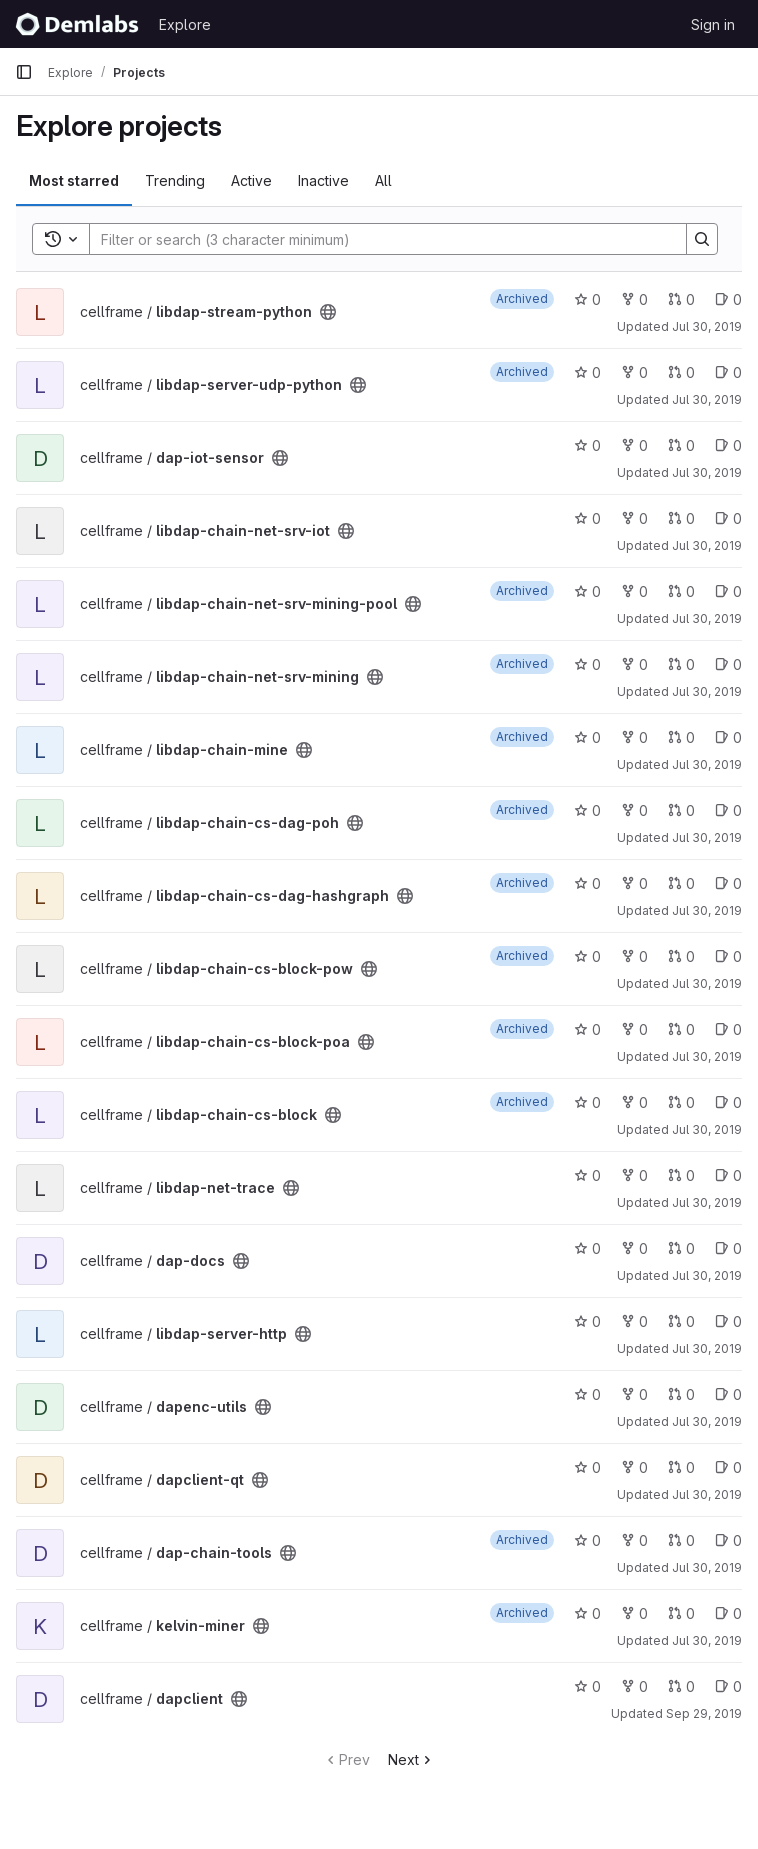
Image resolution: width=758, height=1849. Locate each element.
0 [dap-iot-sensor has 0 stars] (587, 445)
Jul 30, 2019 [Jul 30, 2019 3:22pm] (707, 1567)
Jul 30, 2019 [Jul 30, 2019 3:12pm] (707, 545)
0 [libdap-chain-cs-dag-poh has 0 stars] (587, 810)
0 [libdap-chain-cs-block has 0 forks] (634, 1102)
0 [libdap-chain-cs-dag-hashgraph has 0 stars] (587, 883)
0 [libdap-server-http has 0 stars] (587, 1321)
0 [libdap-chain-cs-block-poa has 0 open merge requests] (681, 1029)
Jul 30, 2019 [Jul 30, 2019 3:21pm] (707, 1421)
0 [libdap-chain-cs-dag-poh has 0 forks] (634, 810)
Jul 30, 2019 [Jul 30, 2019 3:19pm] (707, 1275)
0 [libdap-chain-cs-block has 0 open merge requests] (681, 1102)
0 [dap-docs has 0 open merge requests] (681, 1248)
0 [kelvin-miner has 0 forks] (634, 1613)
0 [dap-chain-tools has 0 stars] (587, 1540)
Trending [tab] (175, 180)
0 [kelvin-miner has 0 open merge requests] (681, 1613)
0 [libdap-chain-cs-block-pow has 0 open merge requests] (681, 956)
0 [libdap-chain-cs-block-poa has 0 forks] (634, 1029)
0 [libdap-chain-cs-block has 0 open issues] (728, 1102)
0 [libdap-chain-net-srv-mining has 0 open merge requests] (681, 664)
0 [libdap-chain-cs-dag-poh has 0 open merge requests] (681, 810)
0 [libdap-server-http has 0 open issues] (728, 1321)
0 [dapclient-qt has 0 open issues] (728, 1467)
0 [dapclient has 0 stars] (587, 1686)
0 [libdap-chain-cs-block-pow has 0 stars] (587, 956)
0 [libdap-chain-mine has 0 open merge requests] (681, 737)
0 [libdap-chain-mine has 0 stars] (587, 737)
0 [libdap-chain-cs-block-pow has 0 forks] (634, 956)
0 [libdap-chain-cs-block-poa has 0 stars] (587, 1029)
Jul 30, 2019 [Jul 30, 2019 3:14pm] (707, 910)
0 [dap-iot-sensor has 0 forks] (634, 445)
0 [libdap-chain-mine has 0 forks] (634, 737)
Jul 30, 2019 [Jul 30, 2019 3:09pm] (707, 326)
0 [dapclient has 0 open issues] (728, 1686)
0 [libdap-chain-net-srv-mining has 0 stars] (587, 664)
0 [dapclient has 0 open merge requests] (681, 1686)
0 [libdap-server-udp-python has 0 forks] (634, 372)
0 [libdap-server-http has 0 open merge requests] (681, 1321)
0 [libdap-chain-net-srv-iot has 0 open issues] (728, 518)
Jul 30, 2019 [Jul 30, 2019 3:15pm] (707, 1056)
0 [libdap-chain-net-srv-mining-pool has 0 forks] (634, 591)
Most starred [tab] (74, 180)
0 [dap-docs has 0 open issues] (728, 1248)
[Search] (378, 239)
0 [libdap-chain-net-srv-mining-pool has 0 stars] (587, 591)
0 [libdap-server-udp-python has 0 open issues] (728, 372)
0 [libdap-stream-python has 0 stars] (587, 299)
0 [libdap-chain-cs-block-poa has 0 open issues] (728, 1029)
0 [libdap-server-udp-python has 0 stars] (587, 372)
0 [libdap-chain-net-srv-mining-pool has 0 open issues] (728, 591)
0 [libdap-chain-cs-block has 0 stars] (587, 1102)
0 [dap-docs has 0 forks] (634, 1248)
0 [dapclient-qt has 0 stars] (587, 1467)
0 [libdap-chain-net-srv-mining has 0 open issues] (728, 664)
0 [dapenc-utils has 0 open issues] (728, 1394)
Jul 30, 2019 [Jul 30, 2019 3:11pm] (707, 472)
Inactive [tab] (323, 180)
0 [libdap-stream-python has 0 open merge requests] (681, 299)
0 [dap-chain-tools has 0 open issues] (728, 1540)
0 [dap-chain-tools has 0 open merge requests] (681, 1540)
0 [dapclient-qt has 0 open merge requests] (681, 1467)
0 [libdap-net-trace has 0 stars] (587, 1175)
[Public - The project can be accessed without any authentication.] (328, 312)
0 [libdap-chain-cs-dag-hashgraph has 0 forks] (634, 883)
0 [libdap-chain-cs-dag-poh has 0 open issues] (728, 810)
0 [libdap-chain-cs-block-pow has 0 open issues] (728, 956)
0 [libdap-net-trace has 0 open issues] (728, 1175)
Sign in (713, 24)
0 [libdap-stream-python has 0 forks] (634, 299)
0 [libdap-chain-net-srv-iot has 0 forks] (634, 518)
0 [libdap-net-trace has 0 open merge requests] (681, 1175)
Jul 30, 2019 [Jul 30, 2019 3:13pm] (707, 691)
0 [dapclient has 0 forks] (634, 1686)
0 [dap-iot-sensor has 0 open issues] (728, 445)
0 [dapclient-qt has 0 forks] (634, 1467)
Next (411, 1759)
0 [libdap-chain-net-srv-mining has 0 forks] (634, 664)
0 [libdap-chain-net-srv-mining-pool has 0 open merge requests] (681, 591)
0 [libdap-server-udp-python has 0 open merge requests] (681, 372)
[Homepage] (77, 24)
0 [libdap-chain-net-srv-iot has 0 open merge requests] (681, 518)
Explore (185, 24)
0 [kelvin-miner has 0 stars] (587, 1613)
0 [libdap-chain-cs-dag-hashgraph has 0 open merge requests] (681, 883)
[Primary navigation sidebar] (24, 72)
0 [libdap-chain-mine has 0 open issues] (728, 737)
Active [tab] (251, 180)
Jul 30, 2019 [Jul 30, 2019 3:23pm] (707, 1640)
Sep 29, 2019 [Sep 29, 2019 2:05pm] (704, 1713)
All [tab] (383, 180)
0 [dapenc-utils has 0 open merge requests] (681, 1394)
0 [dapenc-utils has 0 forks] (634, 1394)
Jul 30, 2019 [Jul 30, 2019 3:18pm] (707, 1202)
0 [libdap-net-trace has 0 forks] (634, 1175)
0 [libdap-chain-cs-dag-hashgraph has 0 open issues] (728, 883)
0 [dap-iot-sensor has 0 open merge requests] (681, 445)
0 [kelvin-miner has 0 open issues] (728, 1613)
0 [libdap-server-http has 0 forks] (634, 1321)
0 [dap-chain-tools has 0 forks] (634, 1540)
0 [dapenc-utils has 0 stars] (587, 1394)
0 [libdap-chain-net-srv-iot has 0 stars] (587, 518)
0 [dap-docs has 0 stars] (587, 1248)
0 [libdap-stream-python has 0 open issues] (728, 299)
